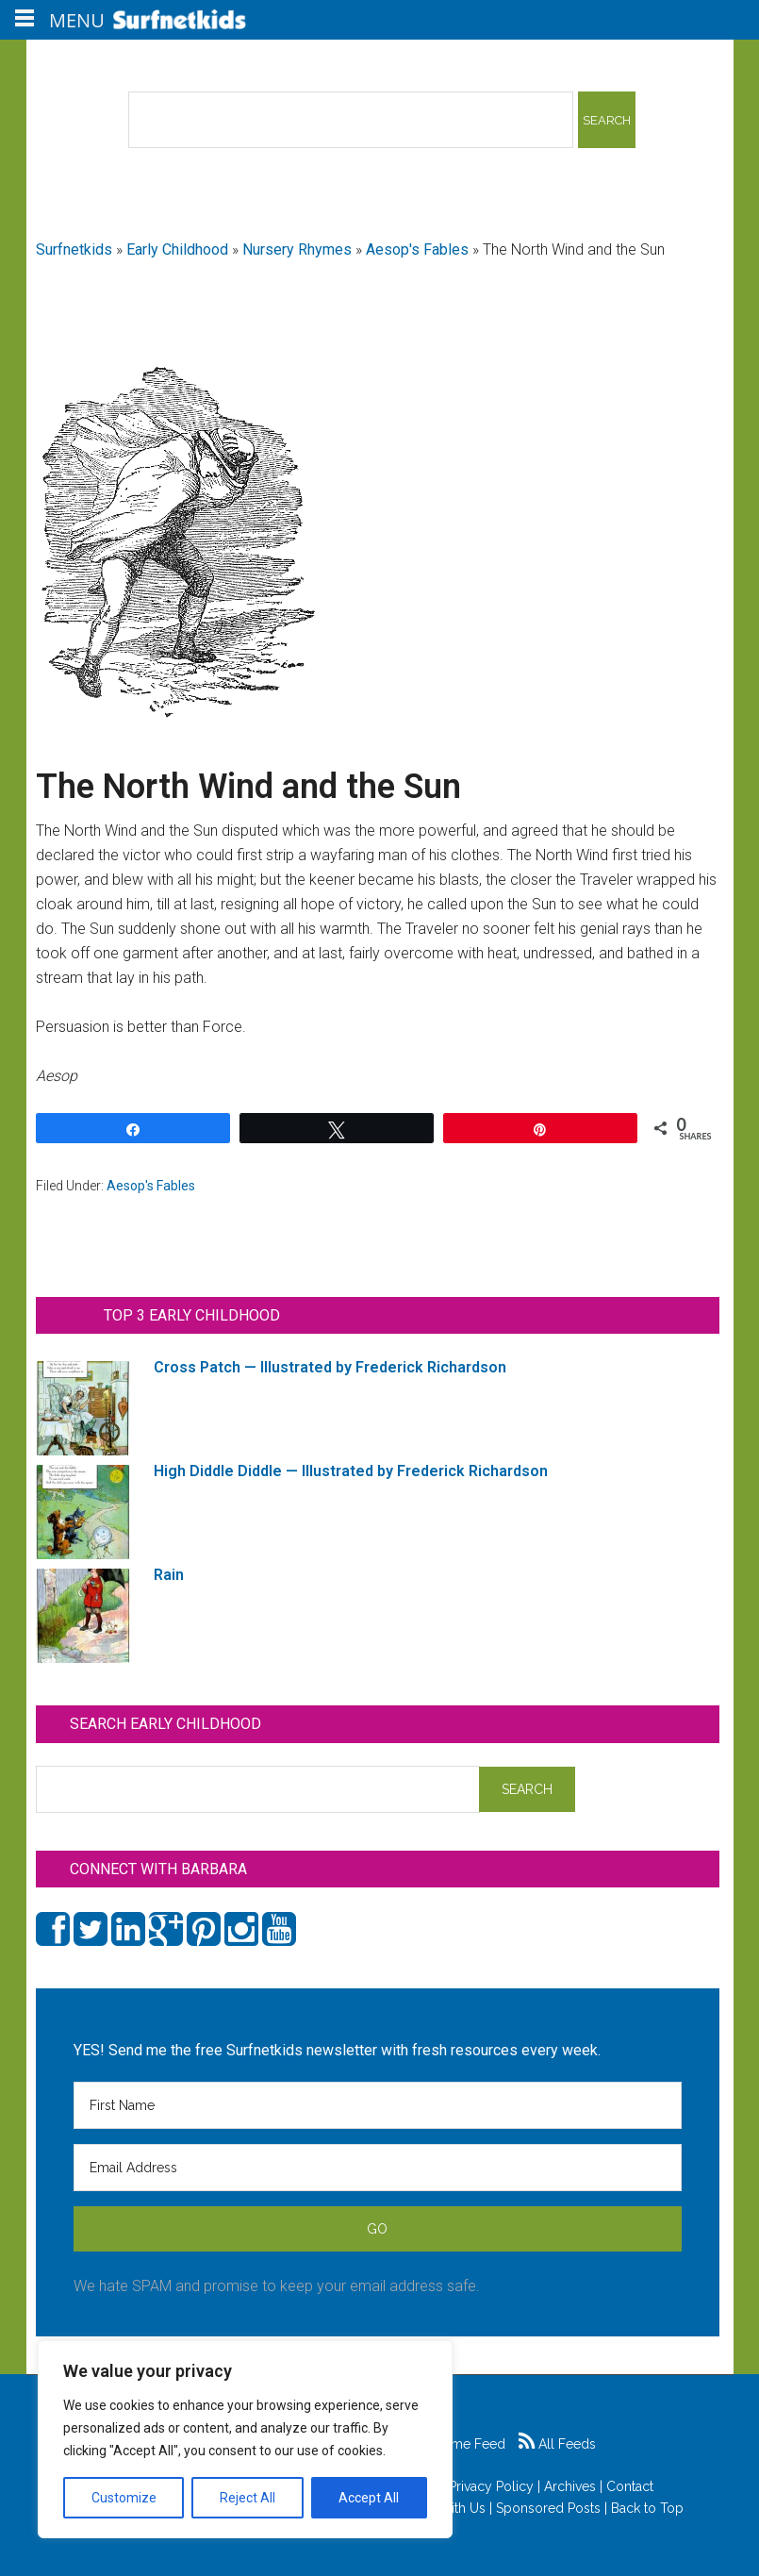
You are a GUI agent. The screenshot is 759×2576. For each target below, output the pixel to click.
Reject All (247, 2497)
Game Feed (459, 2443)
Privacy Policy (491, 2486)
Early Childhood (177, 249)
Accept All (368, 2497)
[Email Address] (378, 2167)
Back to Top (647, 2508)
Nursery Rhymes (297, 249)
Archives (570, 2486)
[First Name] (378, 2105)
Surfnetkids (74, 249)
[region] (245, 2439)
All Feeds (557, 2443)
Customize (124, 2497)
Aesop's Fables (417, 249)
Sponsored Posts (548, 2508)
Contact (629, 2486)
